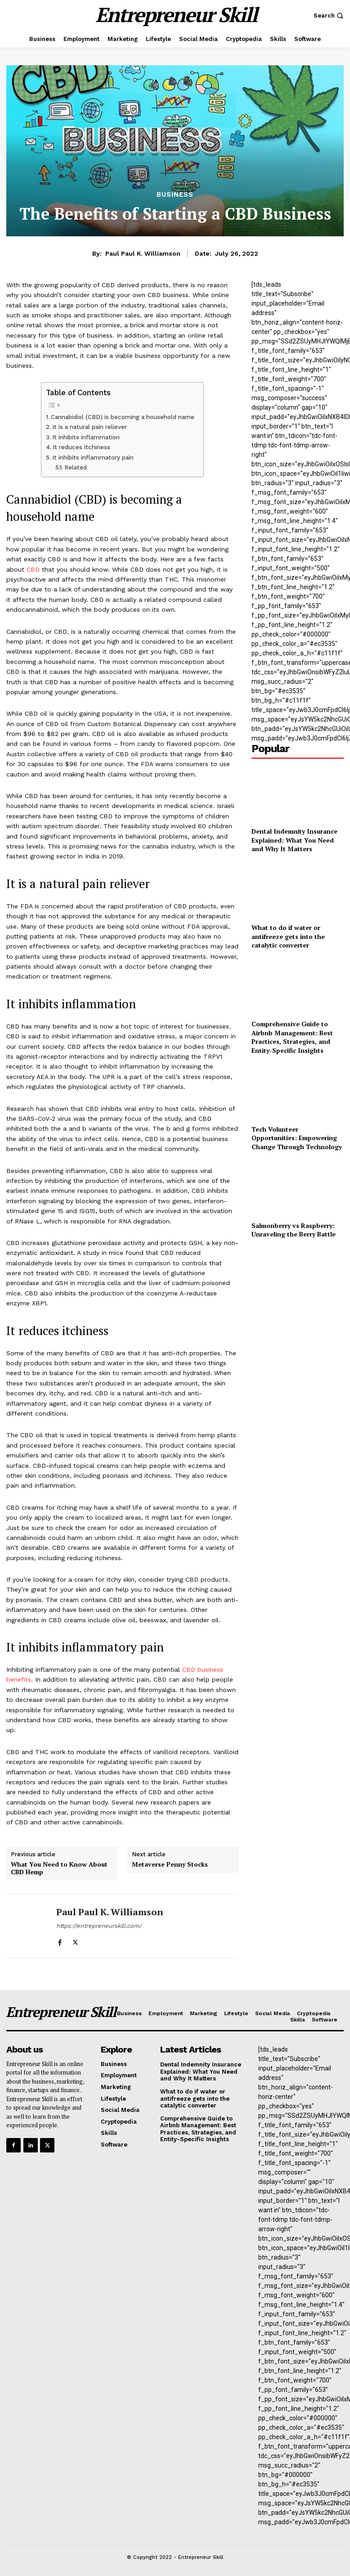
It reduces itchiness (81, 447)
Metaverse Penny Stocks (170, 1864)
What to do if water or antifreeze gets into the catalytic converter (288, 936)
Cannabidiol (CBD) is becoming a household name (122, 417)
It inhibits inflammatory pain (93, 457)
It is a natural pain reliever (89, 427)
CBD (33, 569)
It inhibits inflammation (86, 437)
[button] (330, 15)
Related (75, 467)
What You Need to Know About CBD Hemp (59, 1868)
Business (175, 194)
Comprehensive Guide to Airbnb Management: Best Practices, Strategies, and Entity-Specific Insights (292, 1037)
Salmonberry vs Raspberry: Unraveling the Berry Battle (293, 1230)
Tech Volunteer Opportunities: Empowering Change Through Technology (296, 1138)
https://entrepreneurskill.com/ (99, 1925)
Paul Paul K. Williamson (142, 253)
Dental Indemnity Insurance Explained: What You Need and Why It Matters (294, 840)
